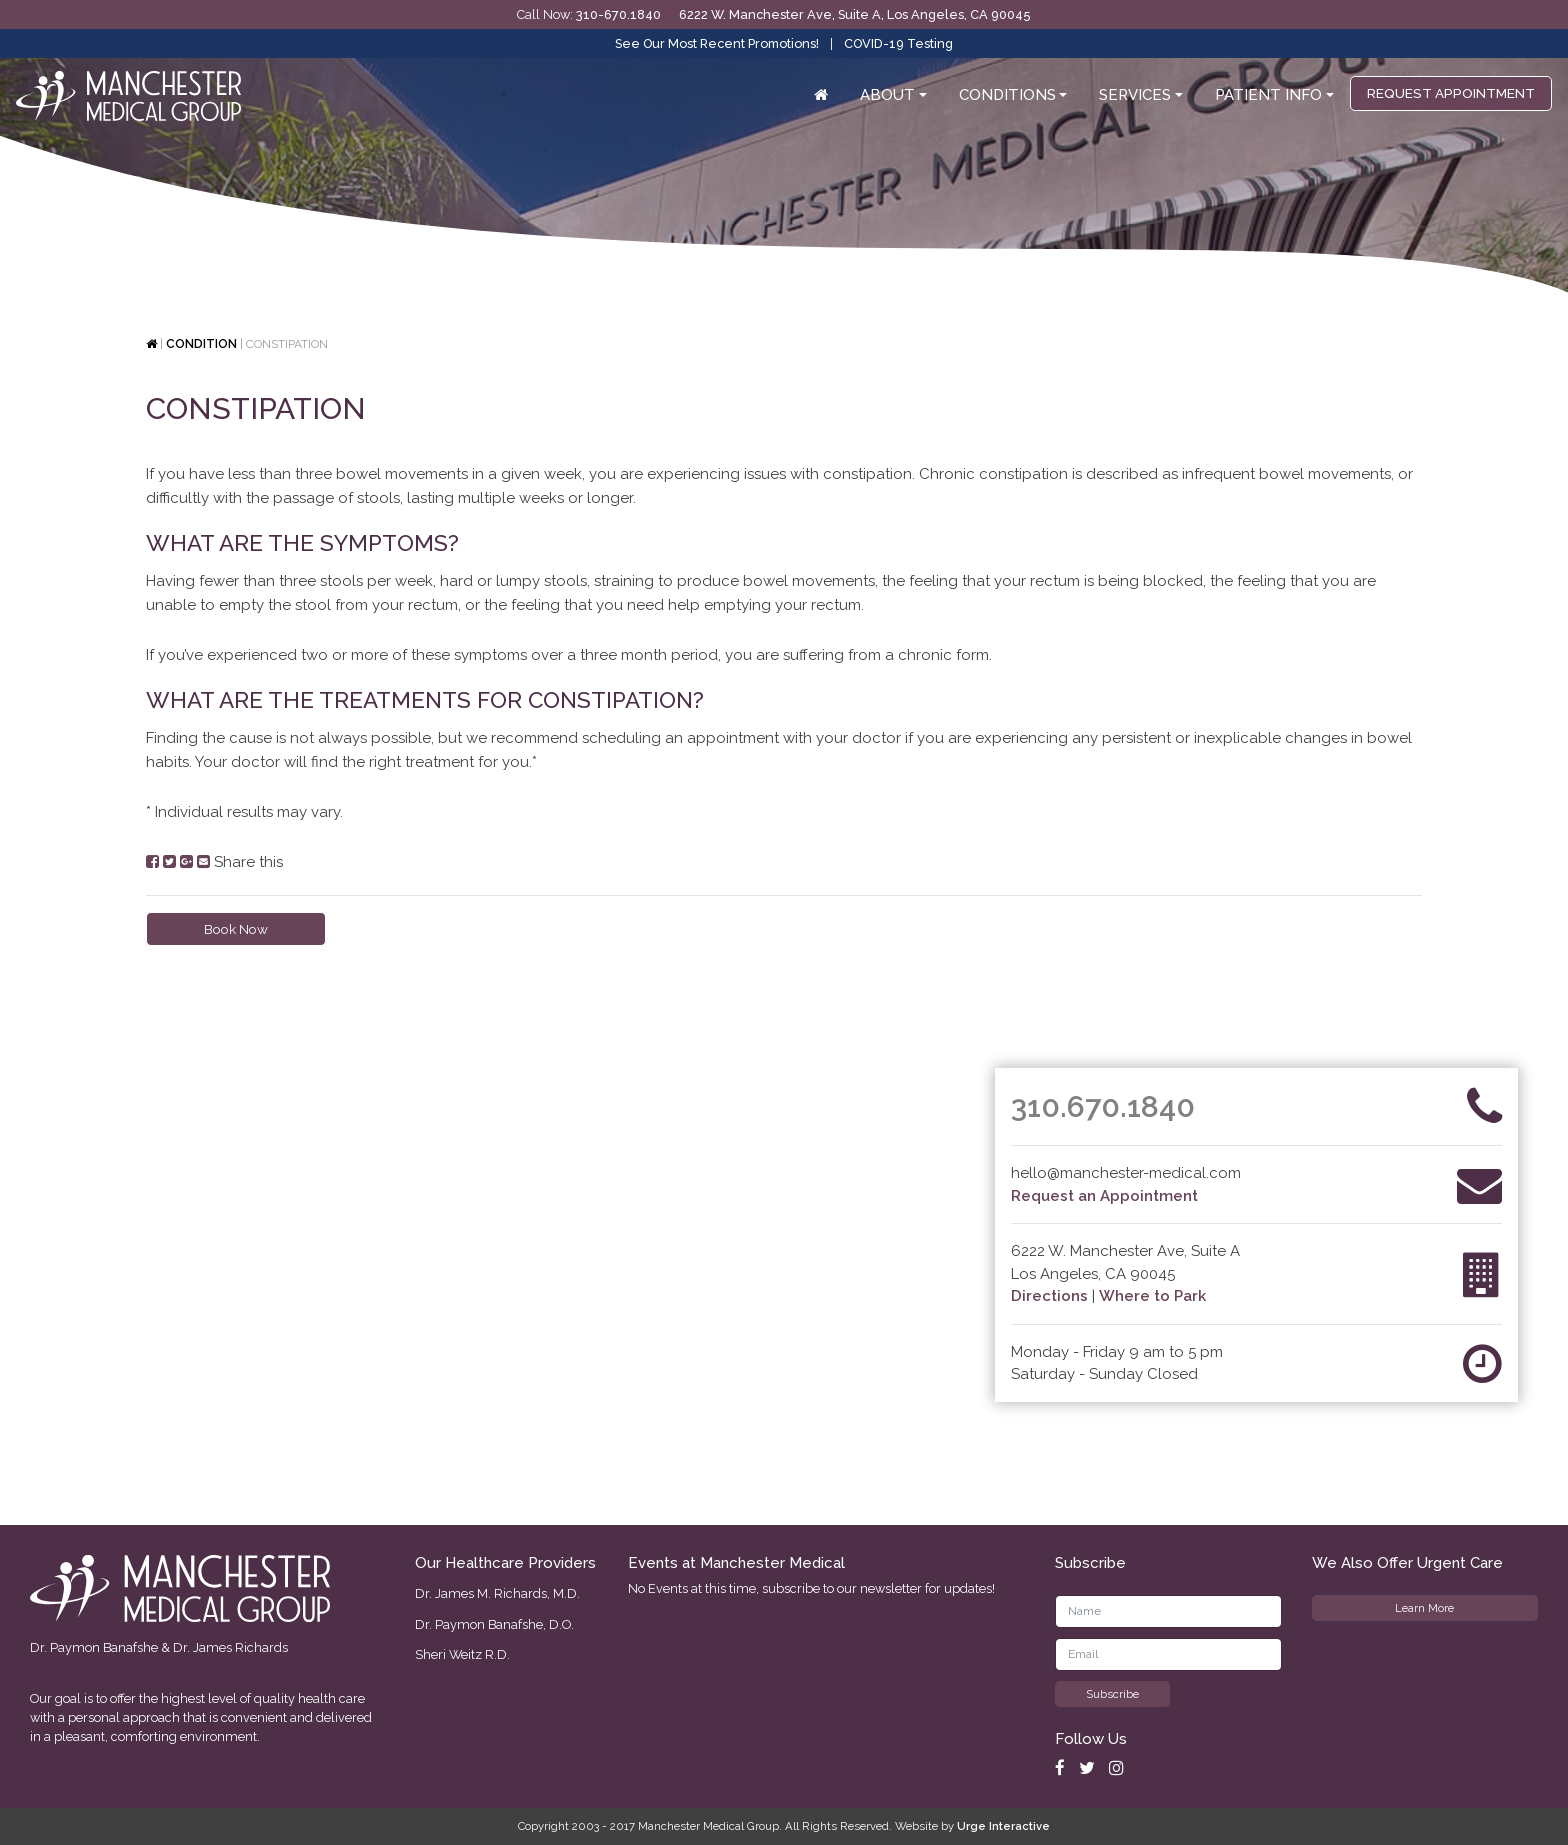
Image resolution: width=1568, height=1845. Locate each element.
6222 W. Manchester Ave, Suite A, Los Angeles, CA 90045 (854, 14)
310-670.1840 (618, 14)
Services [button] (1135, 95)
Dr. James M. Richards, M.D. (497, 1593)
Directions (1049, 1296)
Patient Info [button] (1268, 95)
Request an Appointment (1104, 1196)
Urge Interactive (1003, 1826)
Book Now (236, 929)
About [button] (887, 95)
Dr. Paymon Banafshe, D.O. (494, 1624)
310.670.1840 (1103, 1106)
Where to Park (1152, 1296)
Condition (201, 344)
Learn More (1424, 1608)
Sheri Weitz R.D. (462, 1654)
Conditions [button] (1007, 95)
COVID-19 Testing (898, 43)
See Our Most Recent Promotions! (717, 43)
